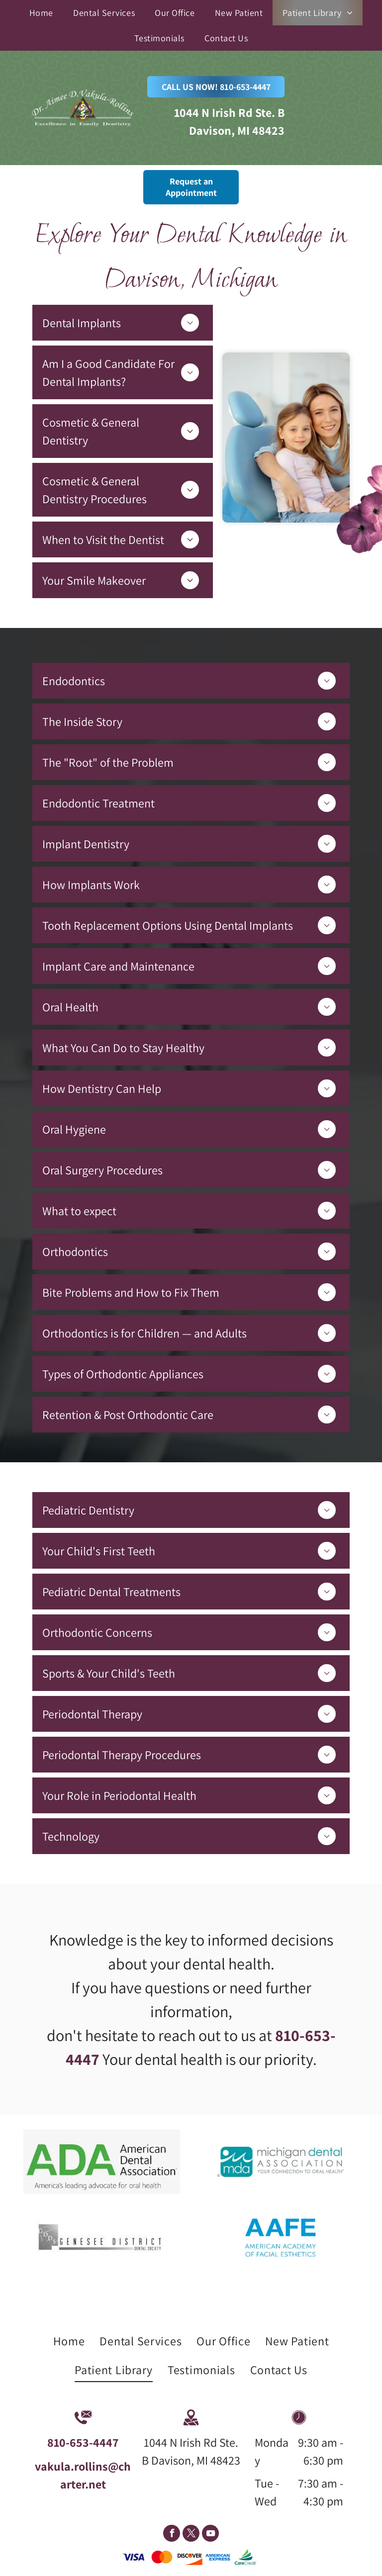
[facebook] (171, 2534)
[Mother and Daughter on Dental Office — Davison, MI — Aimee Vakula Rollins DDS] (286, 438)
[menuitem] (41, 12)
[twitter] (191, 2534)
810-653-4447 (83, 2442)
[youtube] (210, 2534)
